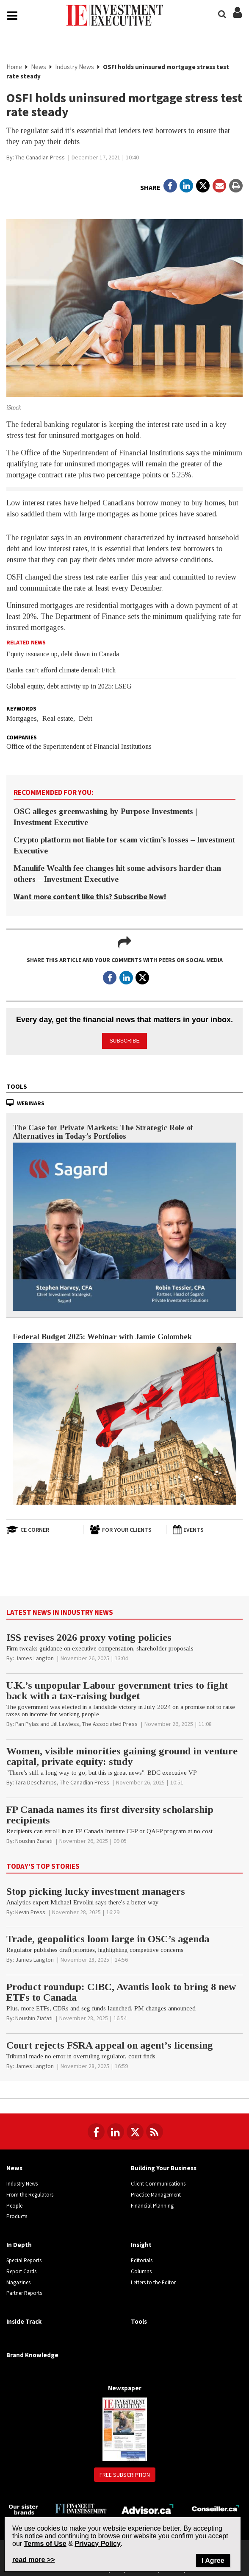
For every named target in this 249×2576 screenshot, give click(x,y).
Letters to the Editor (153, 2280)
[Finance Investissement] (80, 2506)
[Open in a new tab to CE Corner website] (41, 1528)
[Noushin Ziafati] (34, 1839)
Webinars (30, 1101)
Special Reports (24, 2258)
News (38, 68)
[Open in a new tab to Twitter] (203, 186)
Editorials (141, 2258)
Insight (141, 2243)
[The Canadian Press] (40, 158)
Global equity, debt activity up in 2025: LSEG (69, 687)
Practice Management (156, 2193)
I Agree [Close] (213, 2560)
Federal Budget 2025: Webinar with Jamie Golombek (102, 1334)
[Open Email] (219, 186)
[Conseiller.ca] (215, 2506)
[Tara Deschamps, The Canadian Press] (62, 1780)
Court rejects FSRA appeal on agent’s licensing (109, 2043)
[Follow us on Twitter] (135, 2130)
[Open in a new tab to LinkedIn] (186, 186)
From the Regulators (29, 2193)
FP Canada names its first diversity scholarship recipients (109, 1812)
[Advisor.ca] (148, 2506)
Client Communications (158, 2182)
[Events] (207, 1528)
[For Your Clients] (124, 1528)
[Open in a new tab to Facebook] (170, 186)
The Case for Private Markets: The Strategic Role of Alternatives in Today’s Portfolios (103, 1130)
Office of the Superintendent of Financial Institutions (79, 746)
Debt (85, 718)
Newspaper (124, 2386)
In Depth (19, 2243)
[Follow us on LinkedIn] (115, 2130)
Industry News (74, 68)
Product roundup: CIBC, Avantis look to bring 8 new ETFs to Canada (121, 1990)
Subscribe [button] (124, 1039)
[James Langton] (34, 1656)
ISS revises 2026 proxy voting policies (89, 1635)
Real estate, (58, 718)
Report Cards (21, 2269)
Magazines (18, 2280)
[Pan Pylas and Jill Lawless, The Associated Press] (76, 1722)
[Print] (236, 186)
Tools (16, 1085)
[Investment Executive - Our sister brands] (23, 2507)
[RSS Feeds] (154, 2130)
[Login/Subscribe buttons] (237, 18)
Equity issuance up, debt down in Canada (62, 654)
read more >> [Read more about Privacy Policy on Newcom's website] (33, 2559)
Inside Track (24, 2320)
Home (14, 68)
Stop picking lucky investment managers (95, 1889)
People (14, 2203)
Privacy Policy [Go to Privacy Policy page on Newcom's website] (98, 2543)
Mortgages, (22, 718)
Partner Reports (24, 2291)
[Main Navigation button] (12, 16)
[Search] (222, 14)
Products (16, 2214)
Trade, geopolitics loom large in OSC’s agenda (107, 1937)
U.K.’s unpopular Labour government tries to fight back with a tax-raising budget (117, 1689)
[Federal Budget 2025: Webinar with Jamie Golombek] (124, 1422)
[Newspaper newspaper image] (124, 2426)
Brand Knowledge (32, 2353)
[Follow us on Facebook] (96, 2130)
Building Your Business (163, 2166)
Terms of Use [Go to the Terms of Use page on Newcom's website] (45, 2543)
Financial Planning (152, 2203)
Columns (141, 2269)
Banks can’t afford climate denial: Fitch (61, 671)
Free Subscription (125, 2472)
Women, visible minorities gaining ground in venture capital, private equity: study (122, 1754)
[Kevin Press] (30, 1910)
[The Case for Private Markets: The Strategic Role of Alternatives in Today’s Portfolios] (124, 1225)
